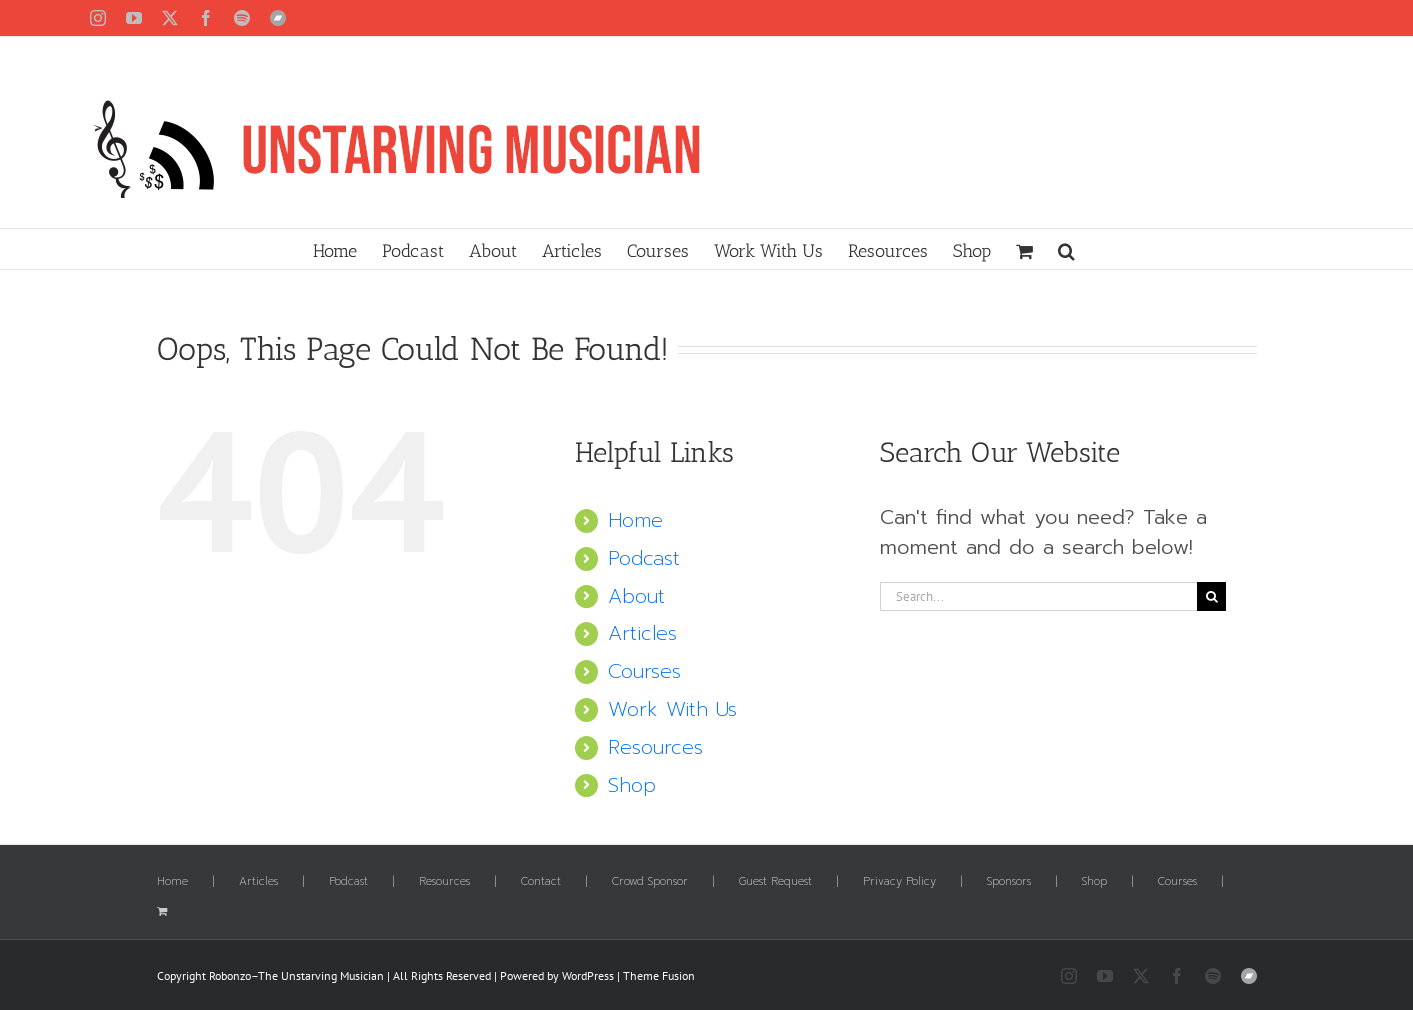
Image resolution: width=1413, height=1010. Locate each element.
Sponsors (1009, 882)
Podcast (644, 558)
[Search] (1211, 596)
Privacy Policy (899, 882)
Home (635, 520)
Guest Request (775, 882)
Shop (632, 785)
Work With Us (672, 709)
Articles (642, 633)
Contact (541, 882)
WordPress (588, 975)
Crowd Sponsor (650, 882)
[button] (1066, 249)
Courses (644, 671)
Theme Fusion (659, 975)
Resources (655, 747)
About (636, 596)
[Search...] (1039, 596)
